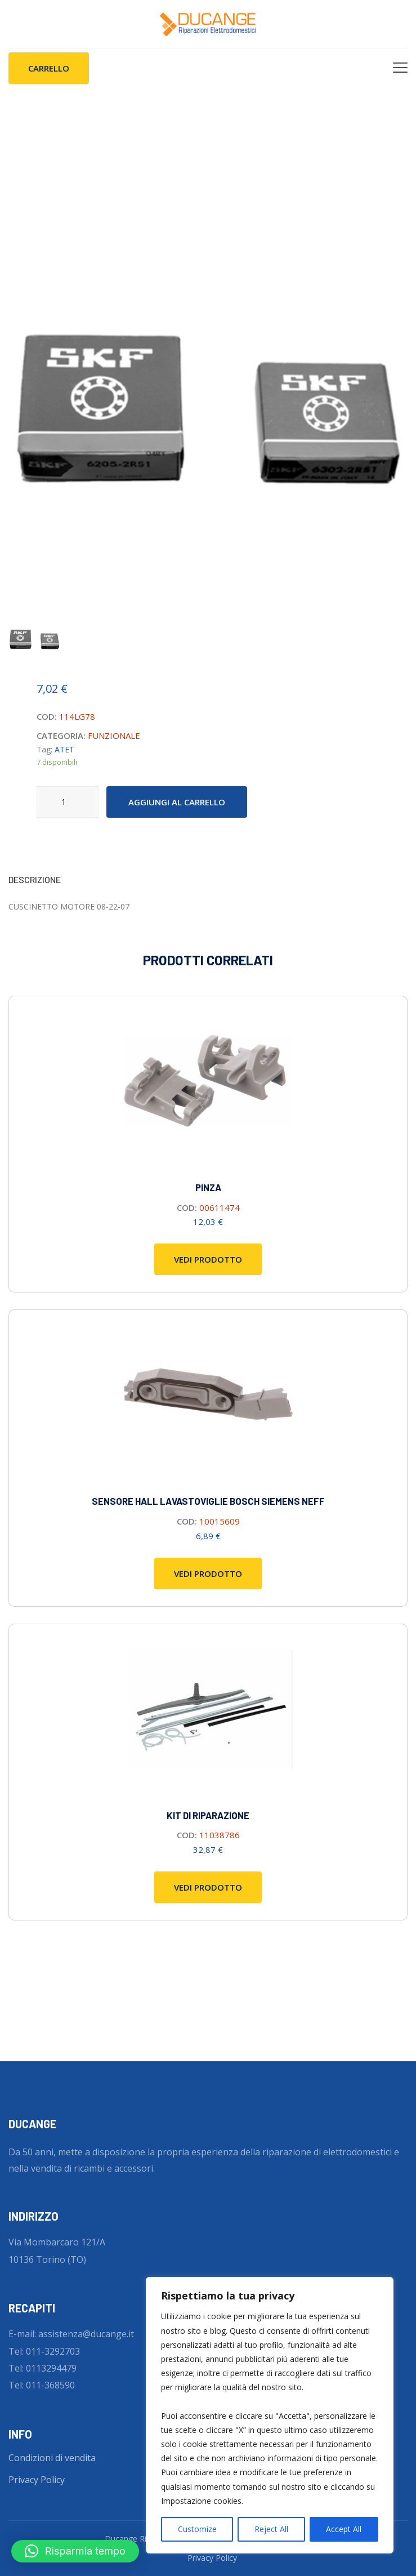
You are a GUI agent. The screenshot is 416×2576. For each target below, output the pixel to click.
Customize (197, 2529)
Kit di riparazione (208, 1815)
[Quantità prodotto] (68, 802)
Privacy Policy (36, 2480)
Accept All (343, 2529)
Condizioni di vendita (52, 2458)
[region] (269, 2415)
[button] (75, 2551)
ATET (64, 749)
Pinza (208, 1187)
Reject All (271, 2529)
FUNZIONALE (114, 735)
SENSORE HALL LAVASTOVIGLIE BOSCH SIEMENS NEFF (208, 1501)
